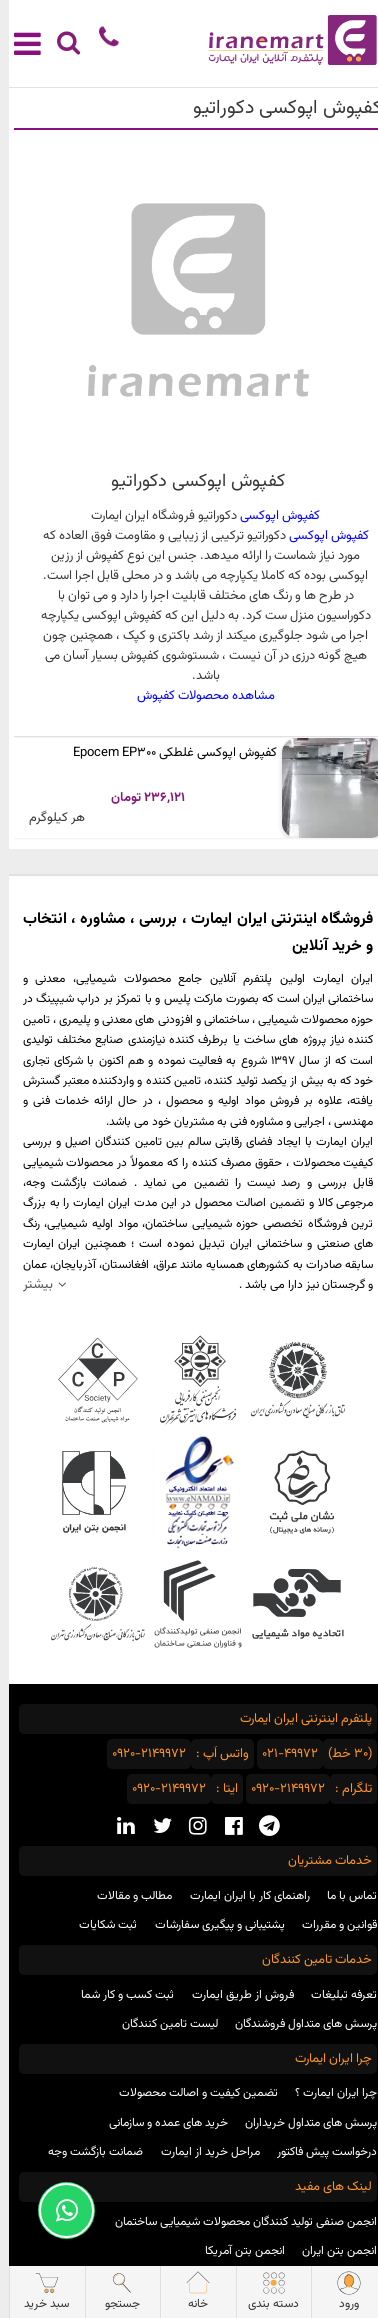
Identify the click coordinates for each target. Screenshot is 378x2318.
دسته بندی (264, 2292)
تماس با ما (343, 1896)
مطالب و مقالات (125, 1896)
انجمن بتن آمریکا (236, 2251)
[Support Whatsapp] (57, 2210)
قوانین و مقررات (330, 1925)
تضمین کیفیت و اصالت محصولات (189, 2093)
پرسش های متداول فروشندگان (297, 2024)
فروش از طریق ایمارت (234, 1995)
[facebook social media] (225, 1827)
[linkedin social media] (117, 1827)
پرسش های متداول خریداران (302, 2123)
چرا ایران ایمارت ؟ (327, 2093)
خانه (189, 2292)
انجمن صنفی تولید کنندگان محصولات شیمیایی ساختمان (237, 2222)
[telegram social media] (260, 1827)
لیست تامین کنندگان (161, 2024)
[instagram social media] (189, 1827)
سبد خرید (37, 2292)
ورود (340, 2292)
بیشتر (29, 1284)
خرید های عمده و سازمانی (159, 2123)
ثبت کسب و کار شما (118, 1995)
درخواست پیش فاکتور (318, 2152)
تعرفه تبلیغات (335, 1995)
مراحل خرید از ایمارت (201, 2152)
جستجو (113, 2292)
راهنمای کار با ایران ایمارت (241, 1896)
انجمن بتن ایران (330, 2251)
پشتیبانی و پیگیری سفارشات (211, 1925)
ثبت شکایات (99, 1925)
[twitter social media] (153, 1827)
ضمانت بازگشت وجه (86, 2152)
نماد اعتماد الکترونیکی (189, 1492)
